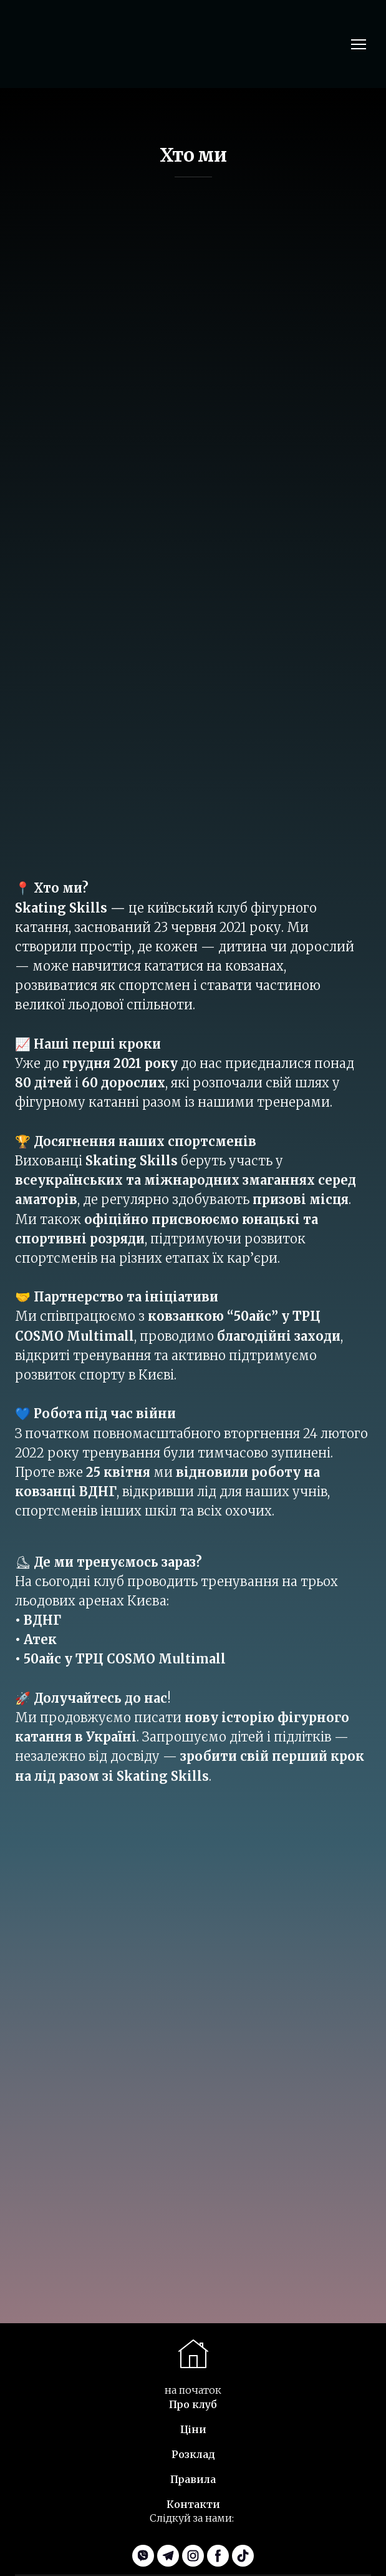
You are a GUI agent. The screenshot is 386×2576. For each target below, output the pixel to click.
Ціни (193, 2429)
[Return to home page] (57, 44)
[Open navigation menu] (358, 44)
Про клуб (193, 2404)
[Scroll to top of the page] (193, 2354)
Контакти (193, 2504)
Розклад (193, 2454)
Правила (193, 2479)
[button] (143, 2556)
